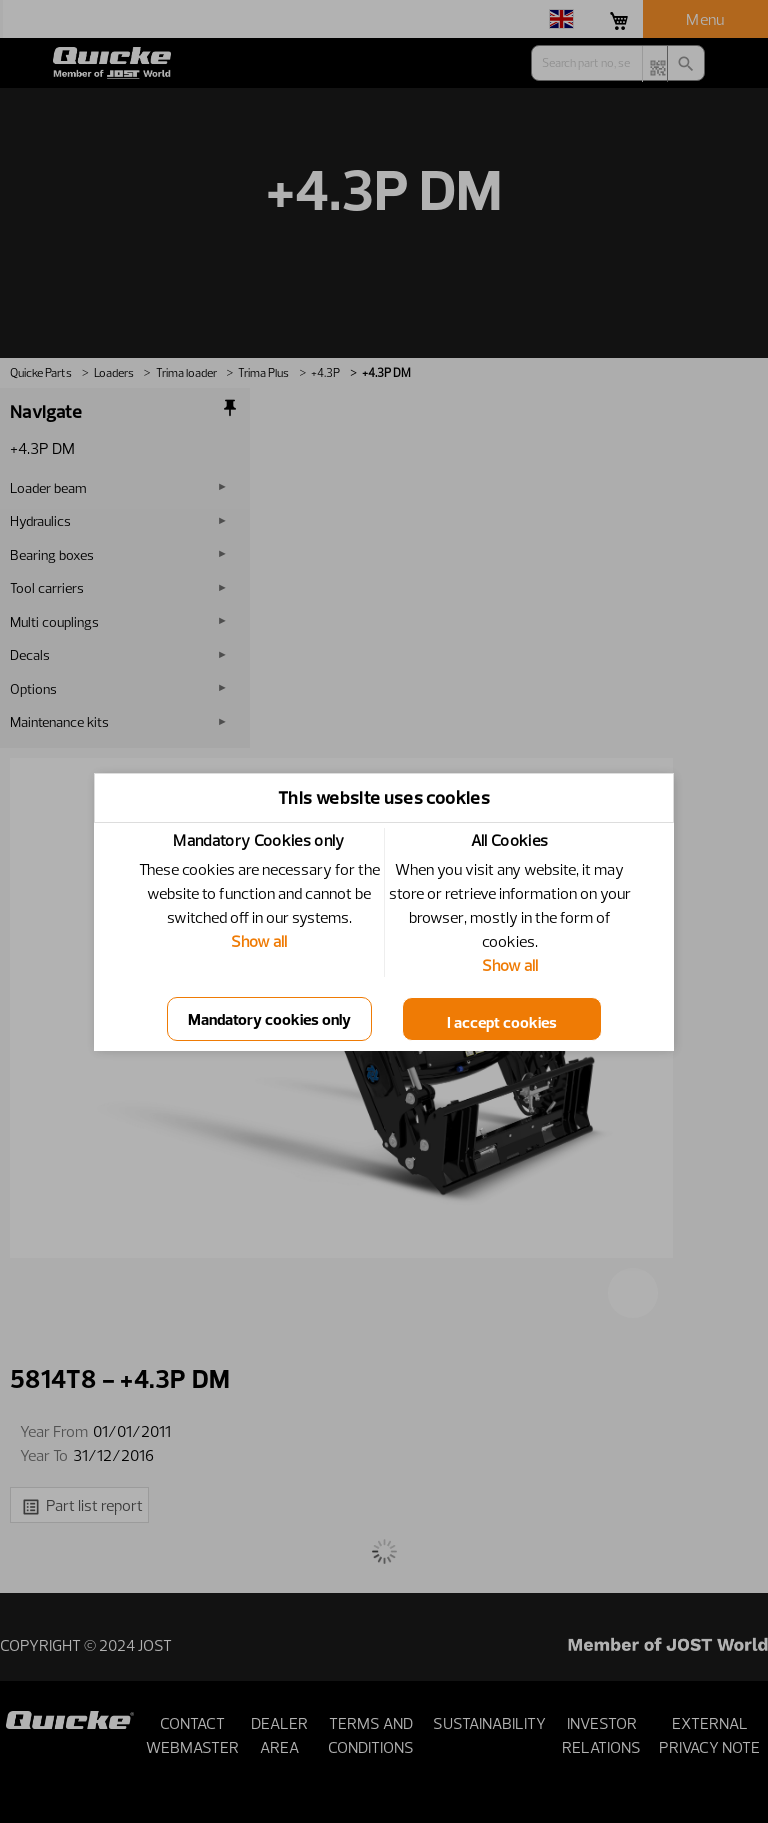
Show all (259, 941)
